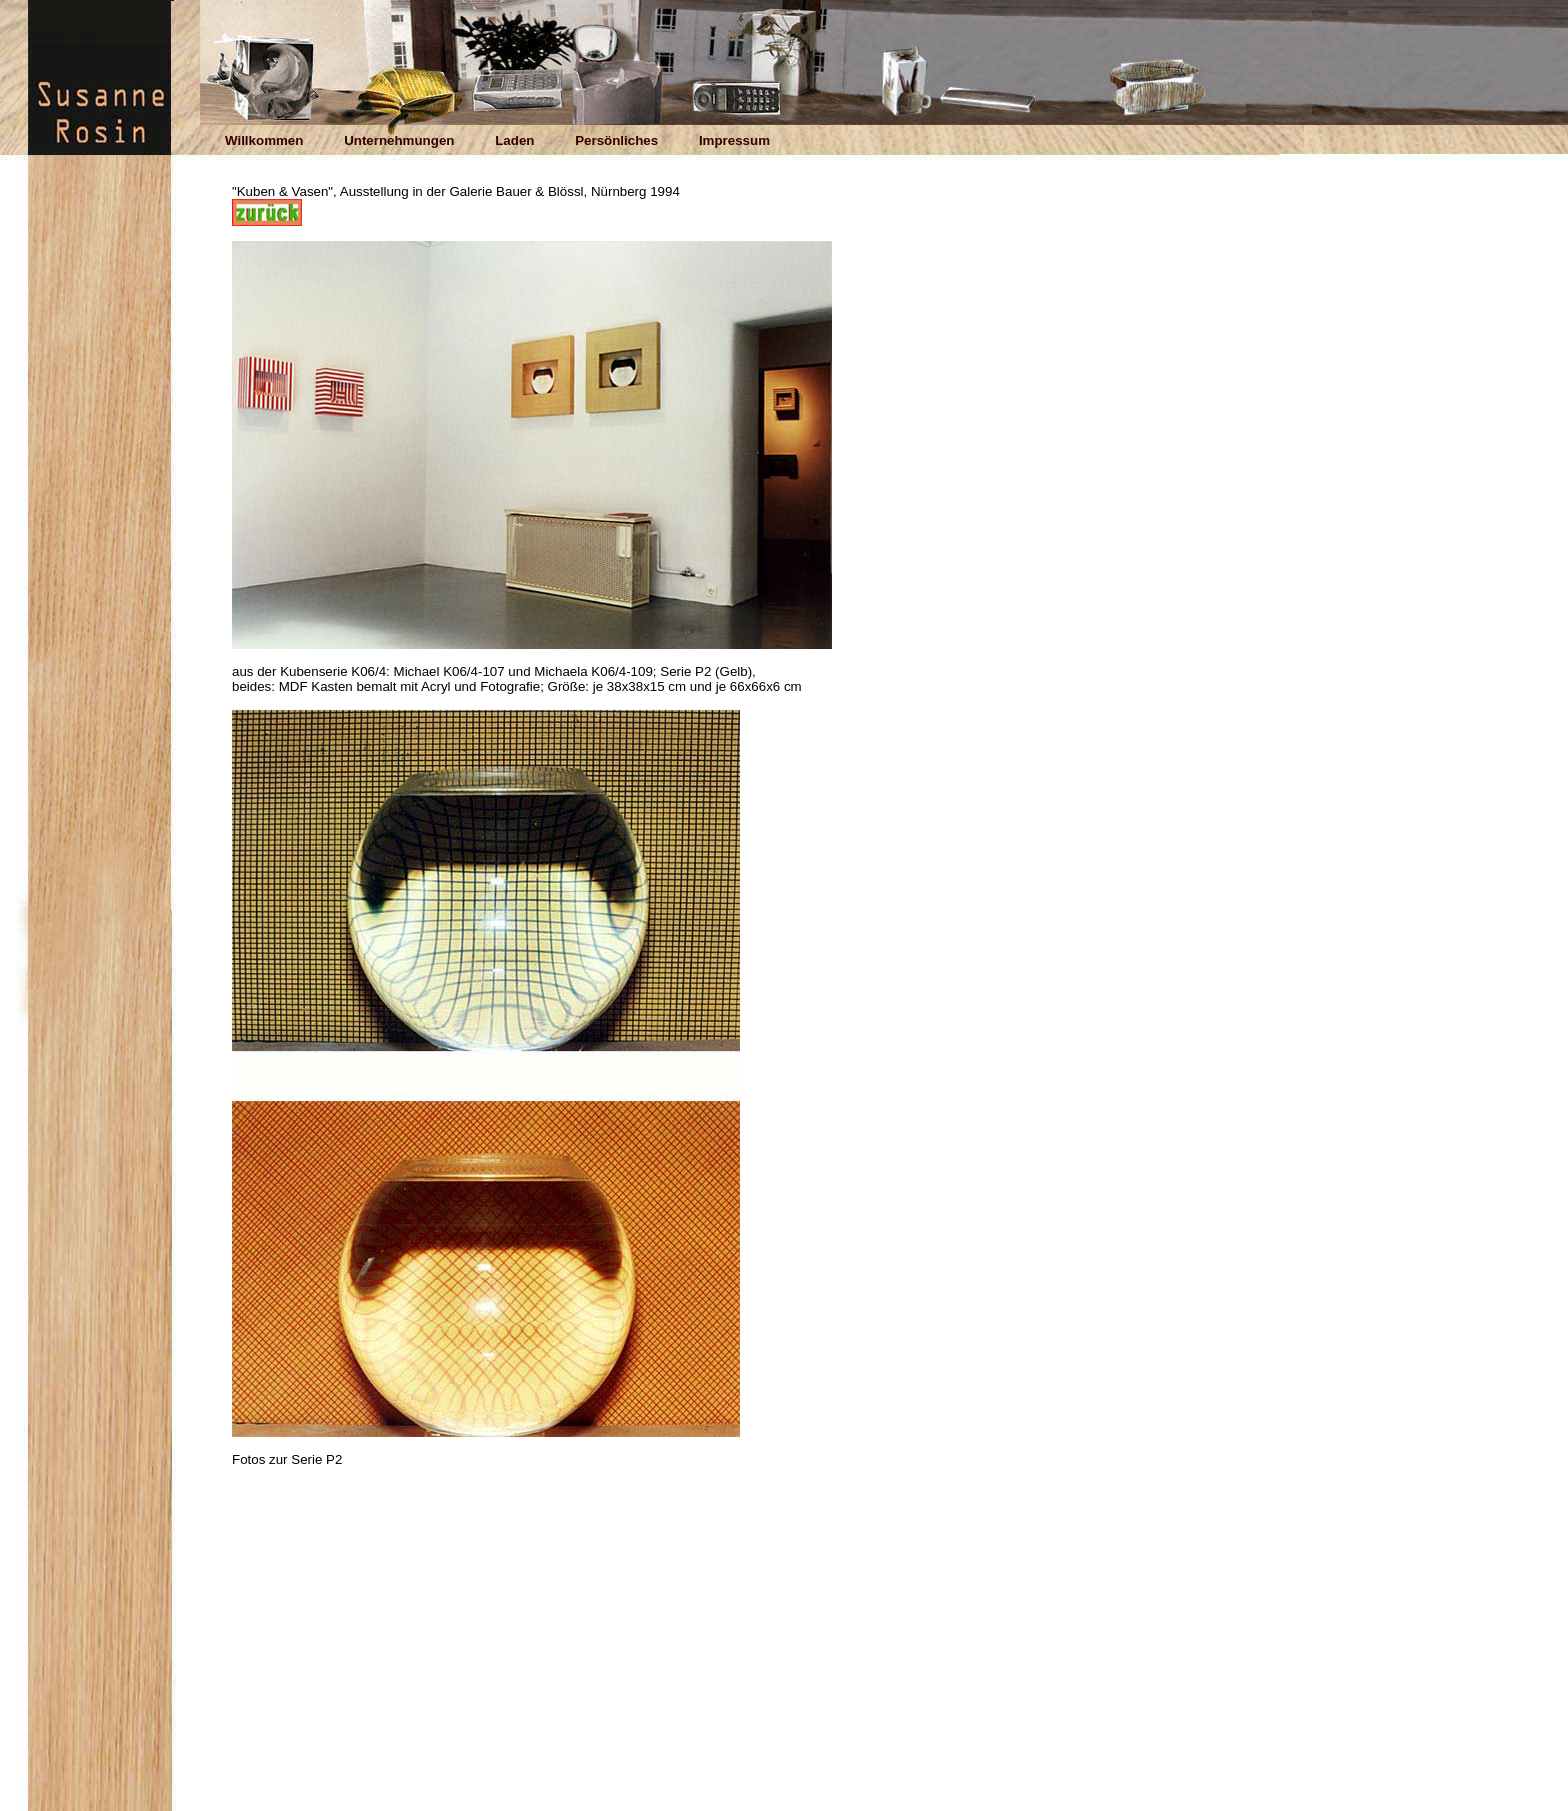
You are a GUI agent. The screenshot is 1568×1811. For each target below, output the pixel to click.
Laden (514, 140)
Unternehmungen (399, 140)
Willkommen (264, 140)
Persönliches (616, 140)
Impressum (734, 140)
